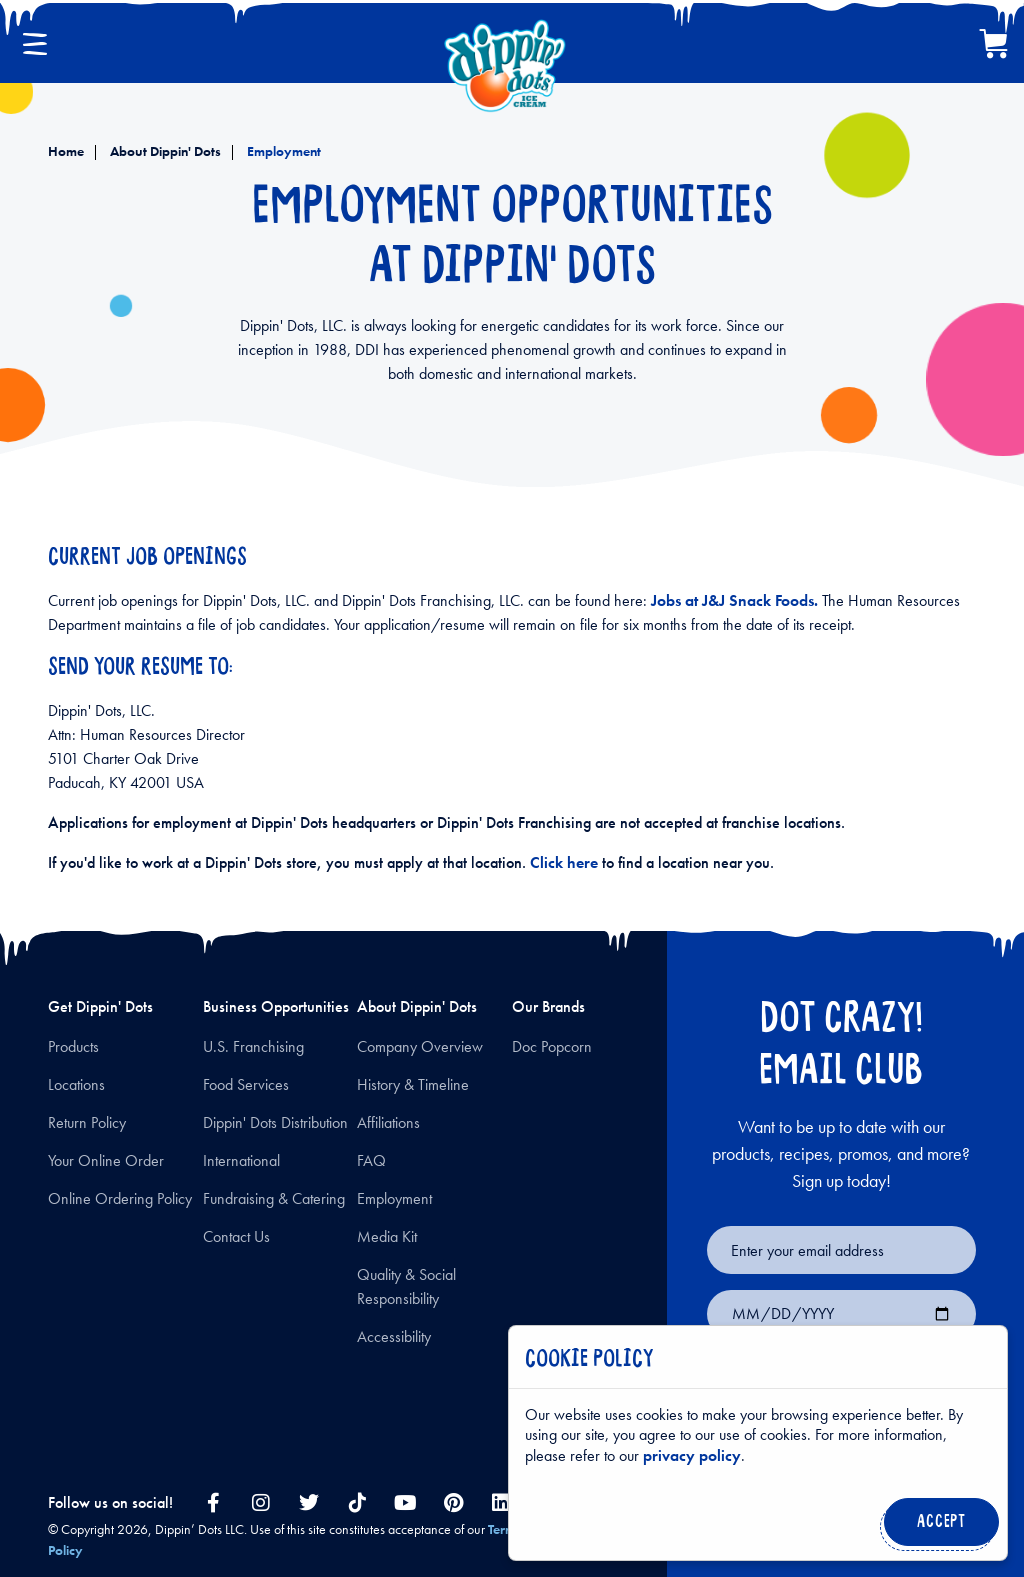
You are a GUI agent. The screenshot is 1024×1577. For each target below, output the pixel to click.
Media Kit (387, 1236)
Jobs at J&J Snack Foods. (734, 600)
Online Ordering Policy (120, 1198)
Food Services (246, 1084)
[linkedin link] (501, 1503)
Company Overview (420, 1046)
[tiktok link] (357, 1503)
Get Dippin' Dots (100, 1006)
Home (66, 151)
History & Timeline (413, 1084)
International (241, 1160)
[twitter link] (309, 1503)
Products (73, 1046)
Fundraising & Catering (274, 1198)
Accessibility (394, 1336)
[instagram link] (261, 1503)
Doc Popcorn (552, 1046)
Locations (76, 1084)
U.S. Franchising (253, 1046)
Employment (282, 151)
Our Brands (548, 1006)
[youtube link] (405, 1503)
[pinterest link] (453, 1503)
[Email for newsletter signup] (841, 1250)
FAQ (371, 1160)
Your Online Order (106, 1160)
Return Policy (87, 1122)
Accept (937, 1527)
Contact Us (236, 1236)
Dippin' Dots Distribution (275, 1122)
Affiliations (388, 1122)
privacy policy (692, 1455)
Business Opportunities (276, 1006)
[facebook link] (213, 1503)
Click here (566, 862)
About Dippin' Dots (164, 151)
